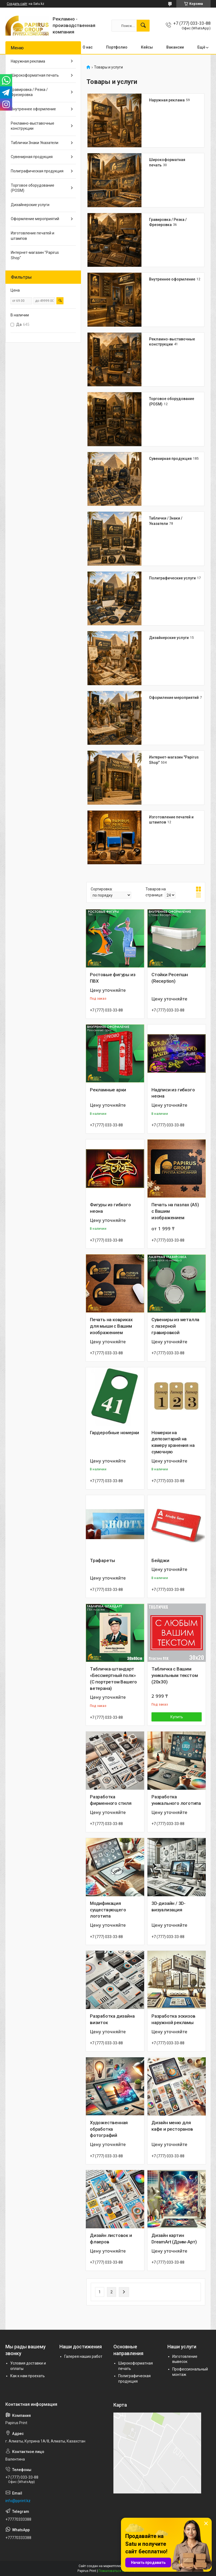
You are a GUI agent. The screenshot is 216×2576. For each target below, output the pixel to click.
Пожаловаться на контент (119, 2571)
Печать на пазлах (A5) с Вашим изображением (175, 1211)
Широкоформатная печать (35, 75)
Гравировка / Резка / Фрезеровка (29, 92)
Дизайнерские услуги (169, 638)
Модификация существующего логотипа (108, 1910)
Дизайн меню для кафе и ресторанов (172, 2126)
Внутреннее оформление (172, 279)
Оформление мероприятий (174, 697)
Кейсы (147, 47)
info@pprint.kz (18, 2501)
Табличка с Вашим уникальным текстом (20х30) (174, 1675)
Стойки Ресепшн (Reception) (169, 978)
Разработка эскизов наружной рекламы (173, 2019)
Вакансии (175, 47)
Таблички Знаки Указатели (34, 143)
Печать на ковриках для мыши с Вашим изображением (111, 1326)
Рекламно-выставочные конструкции (32, 126)
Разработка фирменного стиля (110, 1800)
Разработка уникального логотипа (176, 1800)
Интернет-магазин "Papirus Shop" (35, 255)
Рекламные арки (108, 1089)
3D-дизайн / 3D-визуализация (168, 1906)
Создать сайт (17, 4)
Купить (176, 1717)
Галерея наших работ (83, 2356)
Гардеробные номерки (114, 1432)
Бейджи (160, 1560)
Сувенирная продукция (170, 458)
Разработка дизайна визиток (112, 2019)
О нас (88, 47)
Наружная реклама (167, 100)
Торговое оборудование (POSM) (32, 188)
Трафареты (102, 1560)
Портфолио (116, 47)
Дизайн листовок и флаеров (111, 2238)
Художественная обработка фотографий (109, 2129)
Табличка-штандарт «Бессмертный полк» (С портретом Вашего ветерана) (113, 1678)
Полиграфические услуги (172, 578)
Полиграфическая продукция (37, 171)
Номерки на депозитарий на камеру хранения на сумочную (172, 1442)
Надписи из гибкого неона (173, 1093)
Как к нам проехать (27, 2376)
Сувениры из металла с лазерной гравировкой (175, 1326)
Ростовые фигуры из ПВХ (112, 978)
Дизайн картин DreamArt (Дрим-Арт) (174, 2238)
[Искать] (143, 26)
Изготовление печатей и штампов (32, 236)
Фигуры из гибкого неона (110, 1208)
